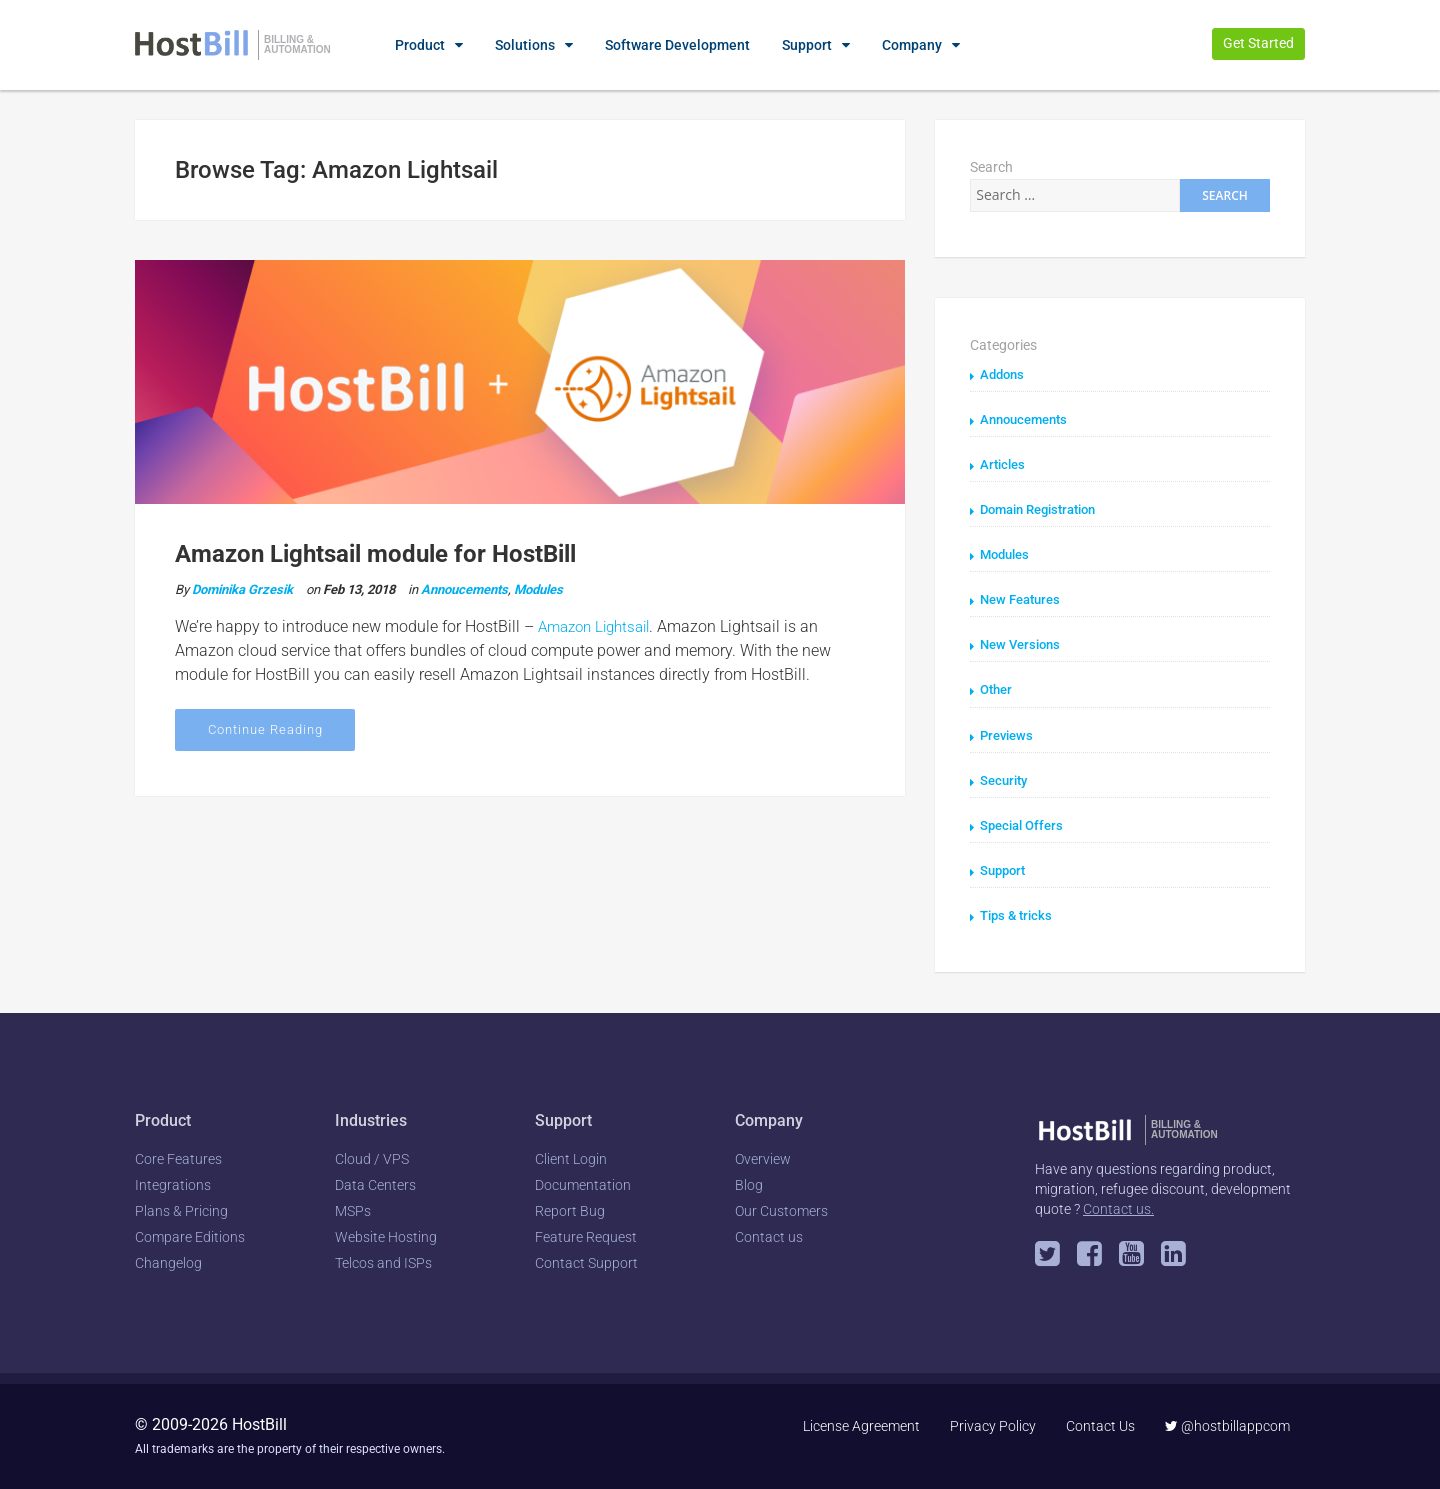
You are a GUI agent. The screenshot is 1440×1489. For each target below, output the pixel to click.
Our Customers (781, 1210)
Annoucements (464, 587)
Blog (749, 1184)
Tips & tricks (1019, 914)
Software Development (677, 45)
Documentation (583, 1184)
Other (998, 689)
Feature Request (586, 1236)
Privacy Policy (993, 1425)
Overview (763, 1158)
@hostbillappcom (1227, 1425)
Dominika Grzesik (242, 587)
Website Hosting (386, 1236)
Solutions (525, 45)
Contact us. (1118, 1207)
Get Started (1258, 43)
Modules (538, 587)
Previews (1009, 734)
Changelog (168, 1262)
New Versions (1023, 644)
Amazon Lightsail (599, 624)
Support (807, 45)
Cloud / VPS (372, 1158)
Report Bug (570, 1210)
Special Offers (1025, 824)
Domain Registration (1045, 509)
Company (912, 45)
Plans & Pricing (181, 1210)
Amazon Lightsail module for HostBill (375, 554)
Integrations (173, 1184)
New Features (1024, 599)
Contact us (769, 1236)
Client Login (571, 1158)
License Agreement (861, 1425)
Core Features (178, 1158)
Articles (1004, 464)
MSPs (353, 1210)
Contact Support (586, 1262)
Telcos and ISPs (383, 1262)
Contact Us (1100, 1425)
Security (1006, 779)
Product (420, 45)
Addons (1004, 374)
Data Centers (375, 1184)
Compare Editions (190, 1236)
